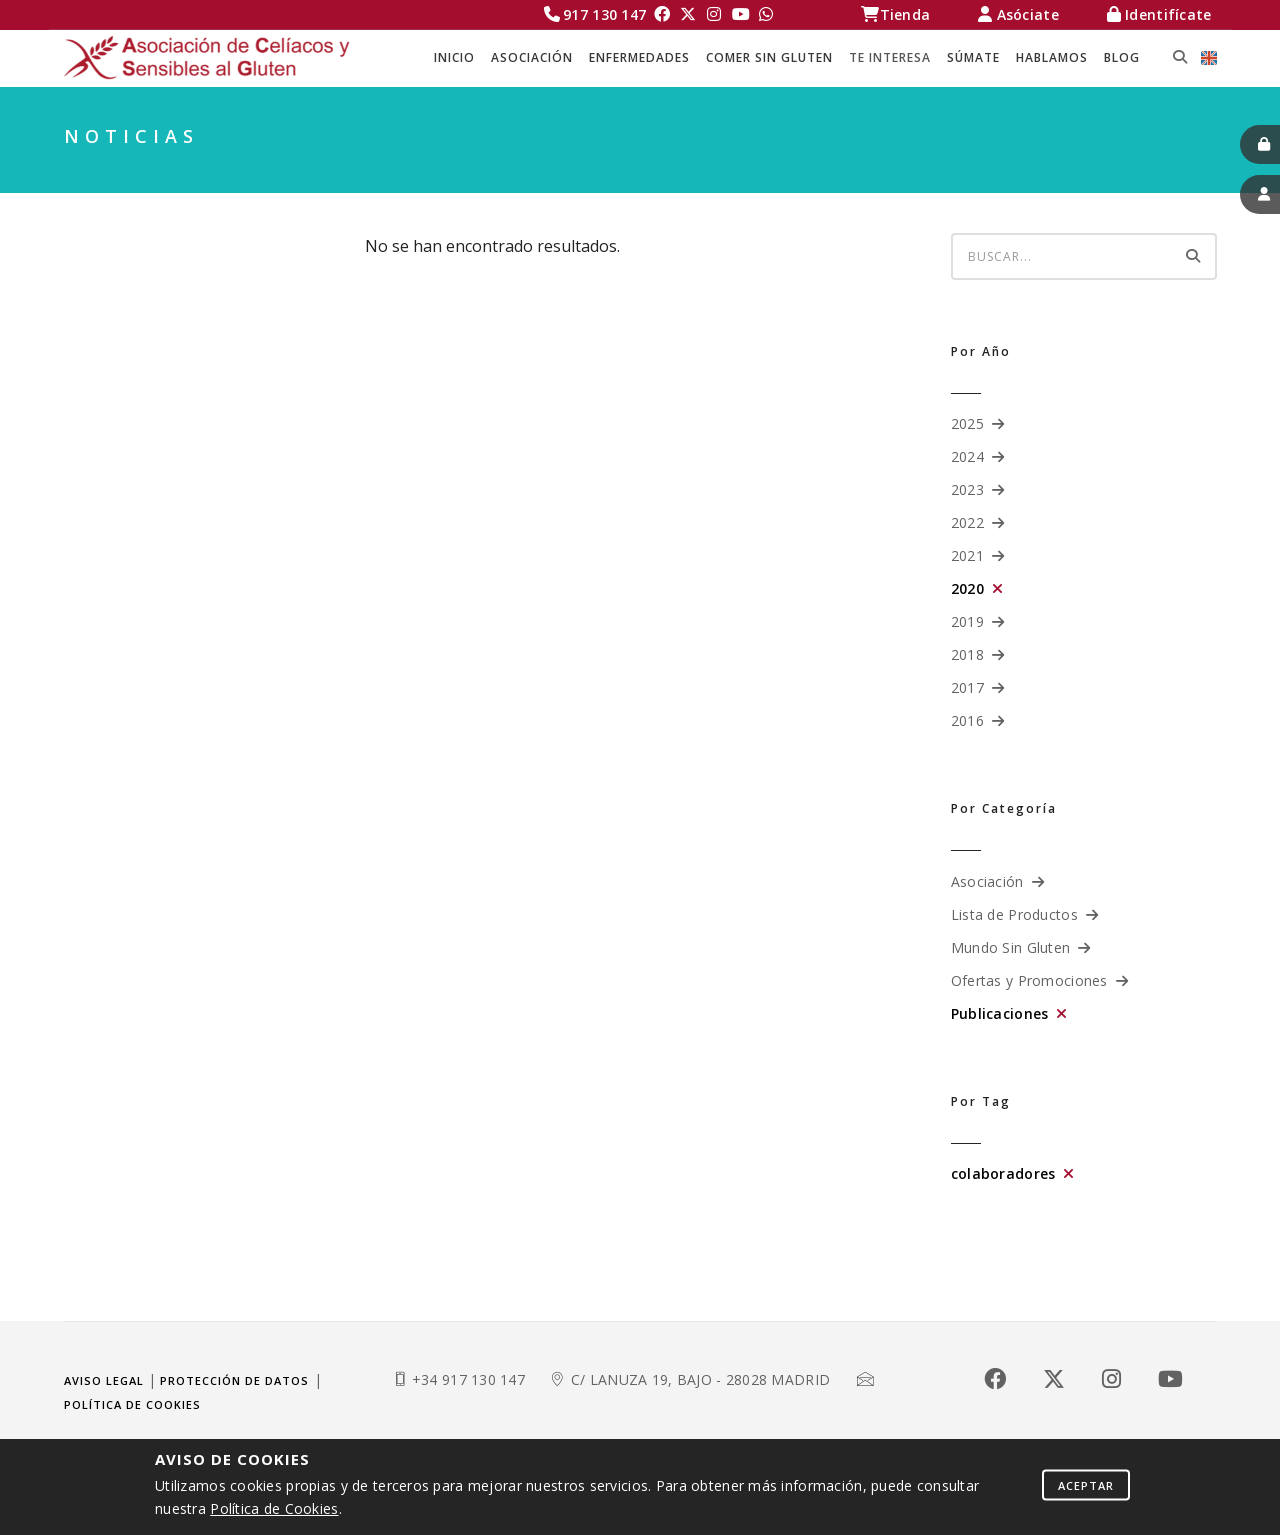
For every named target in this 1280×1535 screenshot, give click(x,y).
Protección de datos (234, 1380)
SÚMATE (973, 57)
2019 (967, 621)
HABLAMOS (1052, 57)
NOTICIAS (1180, 170)
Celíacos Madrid (908, 170)
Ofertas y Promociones (1029, 980)
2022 (967, 522)
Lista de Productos (1014, 914)
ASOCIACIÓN (532, 57)
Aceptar (1086, 1484)
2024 (967, 456)
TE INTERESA (890, 57)
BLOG (1122, 57)
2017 (967, 687)
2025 (967, 423)
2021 (967, 555)
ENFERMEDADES (639, 57)
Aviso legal (104, 1380)
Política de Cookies (274, 1508)
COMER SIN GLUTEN (769, 57)
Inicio (454, 57)
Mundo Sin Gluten (1010, 947)
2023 (967, 489)
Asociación (987, 881)
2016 (967, 720)
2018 (967, 654)
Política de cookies (132, 1404)
